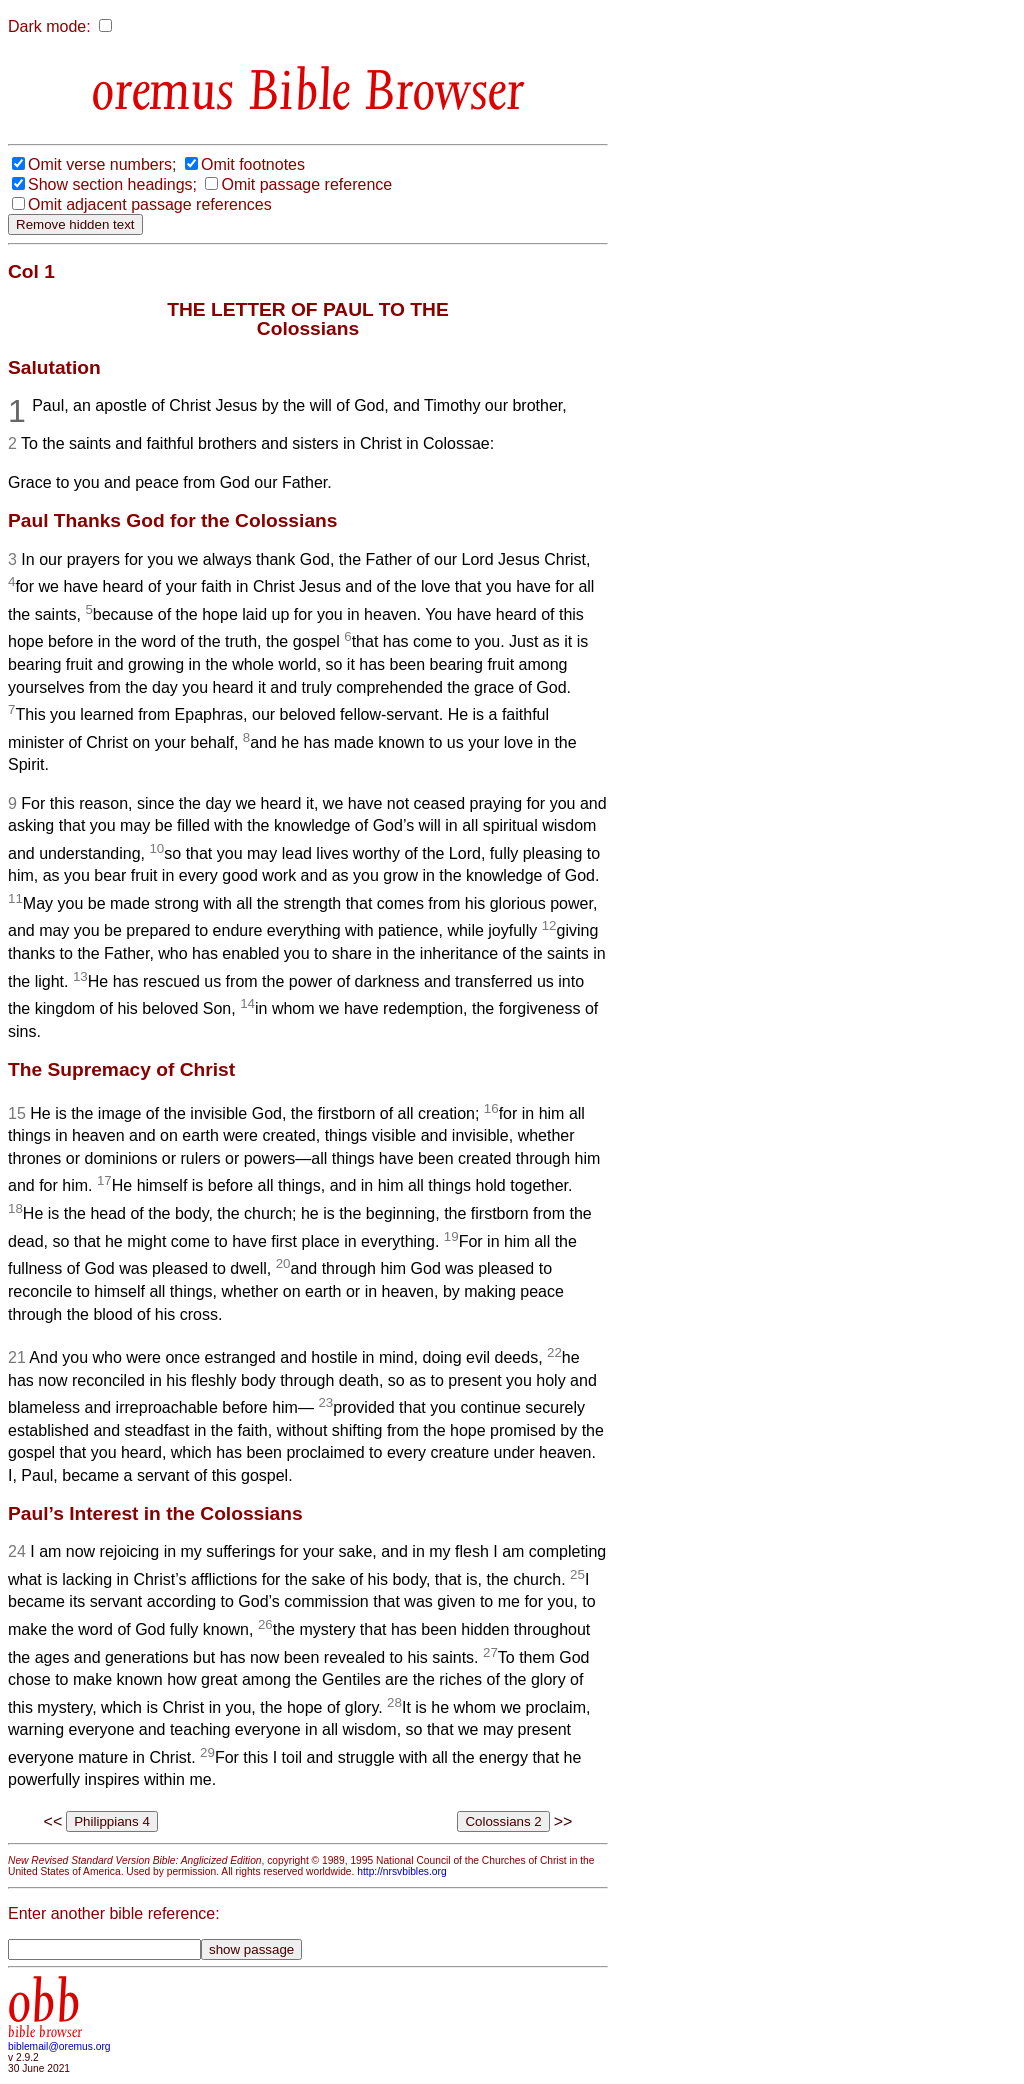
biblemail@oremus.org (59, 2046)
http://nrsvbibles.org (401, 1871)
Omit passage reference (306, 184)
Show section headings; (112, 184)
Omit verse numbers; (102, 164)
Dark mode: (49, 26)
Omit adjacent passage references (150, 204)
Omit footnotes (253, 164)
